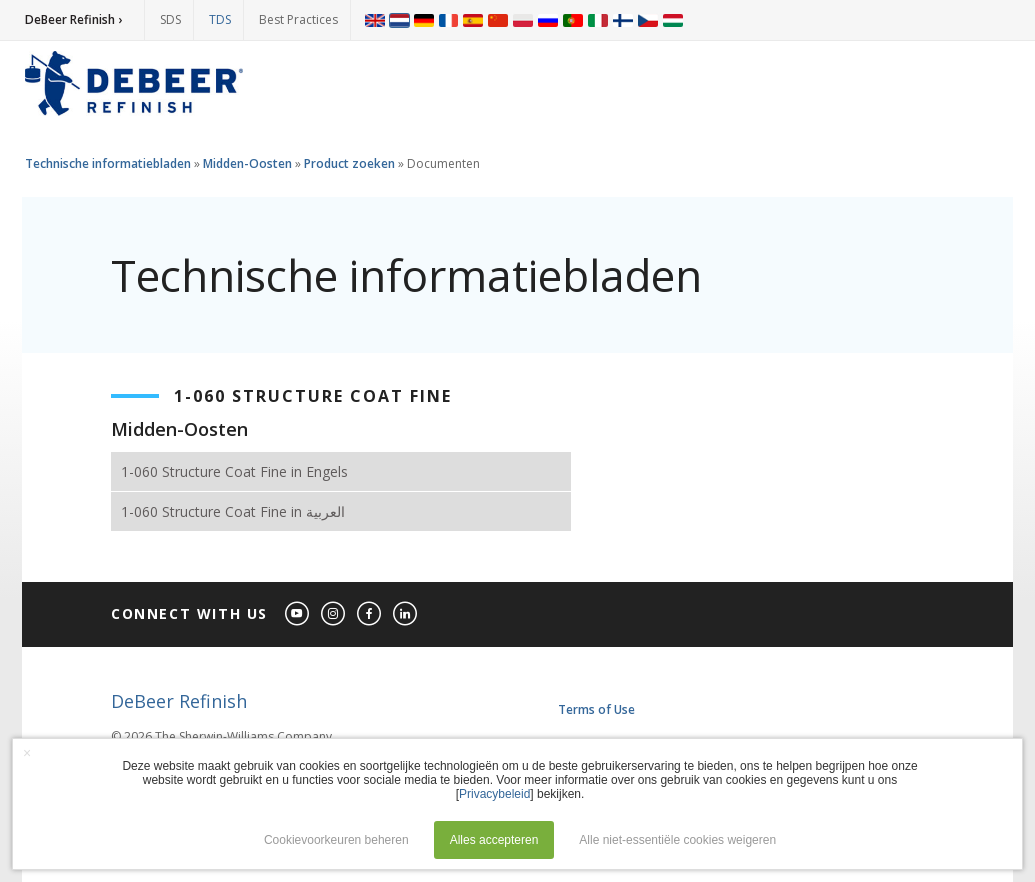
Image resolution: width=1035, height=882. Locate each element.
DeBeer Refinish (179, 701)
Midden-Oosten (247, 163)
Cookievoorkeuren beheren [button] (336, 840)
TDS (220, 19)
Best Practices (298, 19)
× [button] (27, 753)
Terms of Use (596, 709)
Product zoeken (349, 163)
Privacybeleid (494, 794)
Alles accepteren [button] (494, 840)
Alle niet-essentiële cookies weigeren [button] (677, 840)
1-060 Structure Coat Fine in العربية (233, 511)
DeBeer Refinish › (73, 19)
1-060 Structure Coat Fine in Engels (234, 471)
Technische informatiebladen (108, 163)
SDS (170, 19)
